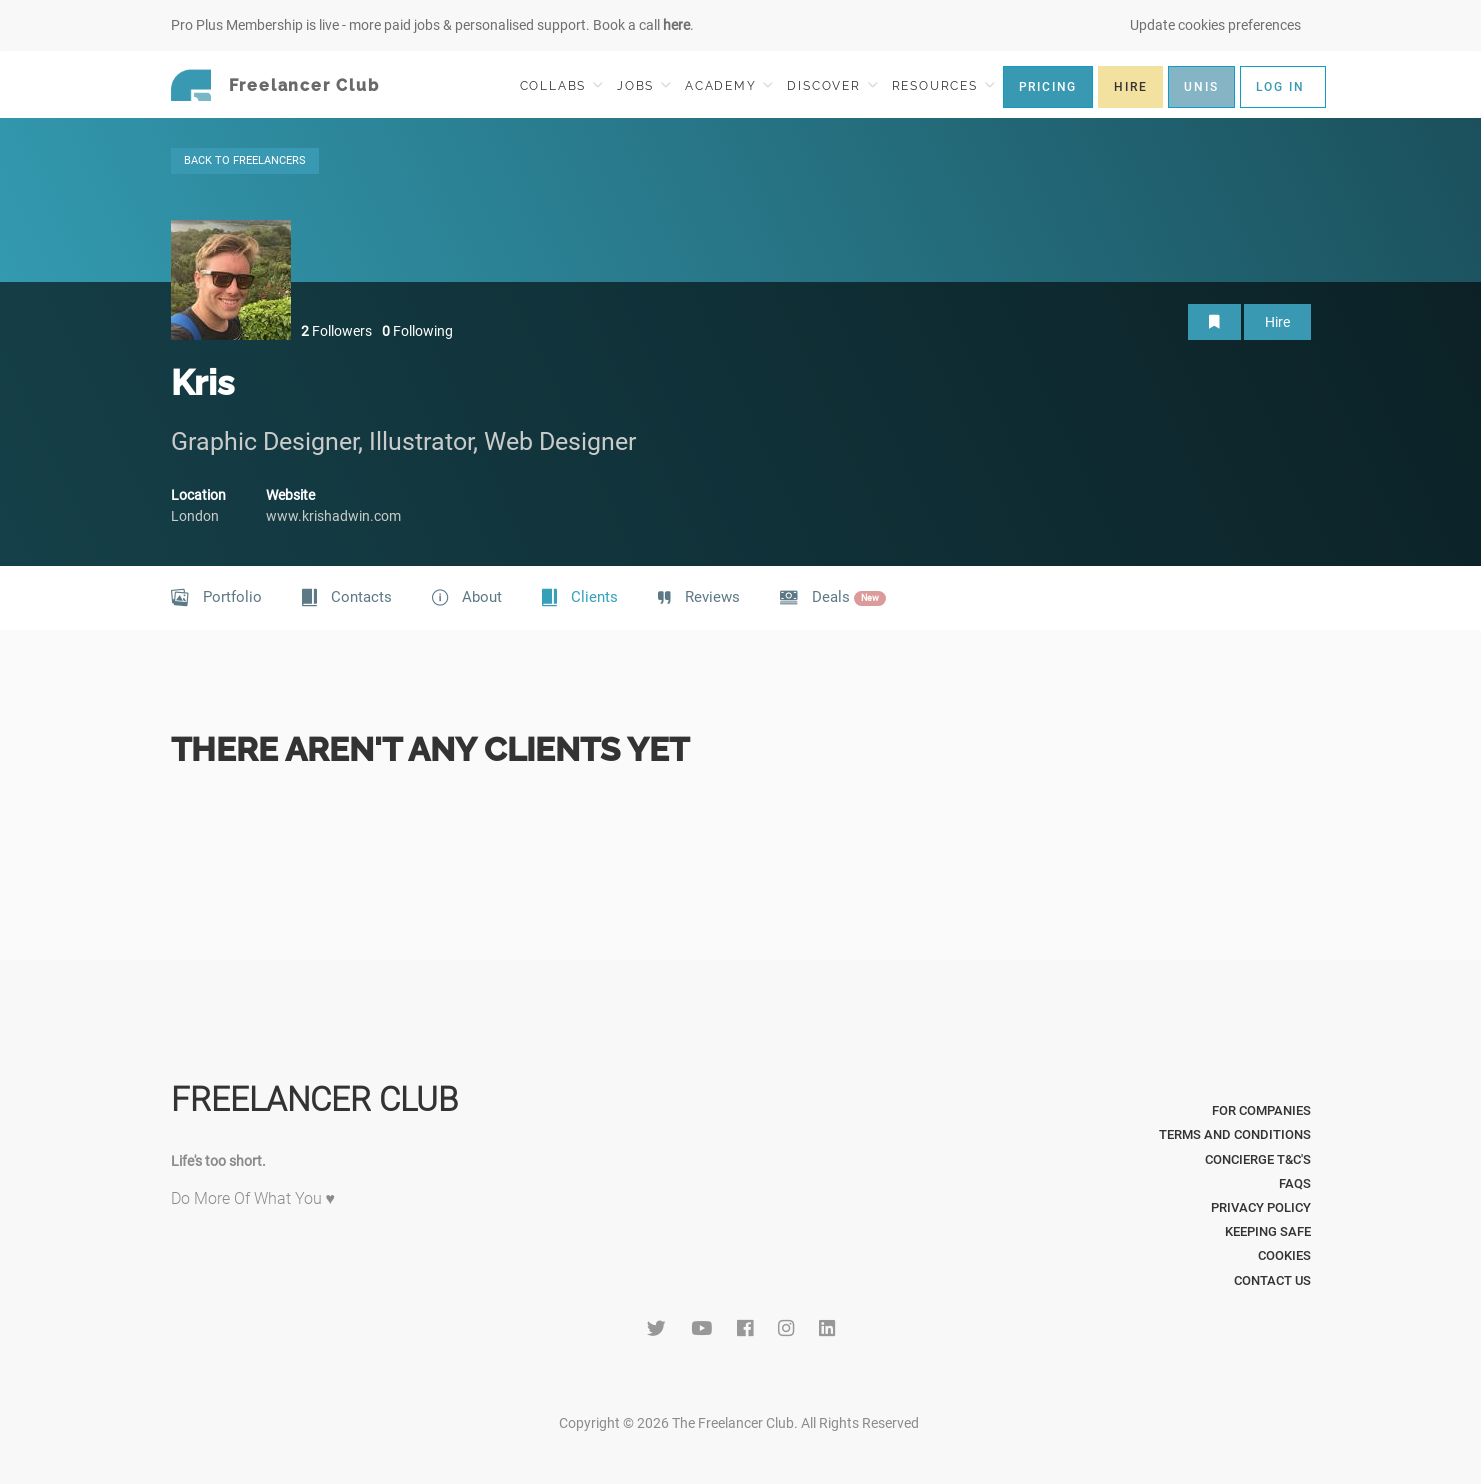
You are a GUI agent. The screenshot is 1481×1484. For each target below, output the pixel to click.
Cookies (1284, 1255)
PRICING (1048, 87)
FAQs (1295, 1183)
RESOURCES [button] (943, 85)
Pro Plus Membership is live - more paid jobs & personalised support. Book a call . (432, 25)
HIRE (1130, 87)
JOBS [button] (644, 85)
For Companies (1261, 1110)
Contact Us (1272, 1280)
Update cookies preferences (1215, 25)
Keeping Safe (1268, 1231)
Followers (336, 331)
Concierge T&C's (1258, 1159)
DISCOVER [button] (832, 85)
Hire (1277, 322)
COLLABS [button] (561, 85)
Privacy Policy (1261, 1207)
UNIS (1201, 87)
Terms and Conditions (1235, 1134)
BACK (245, 160)
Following (417, 331)
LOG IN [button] (1280, 87)
